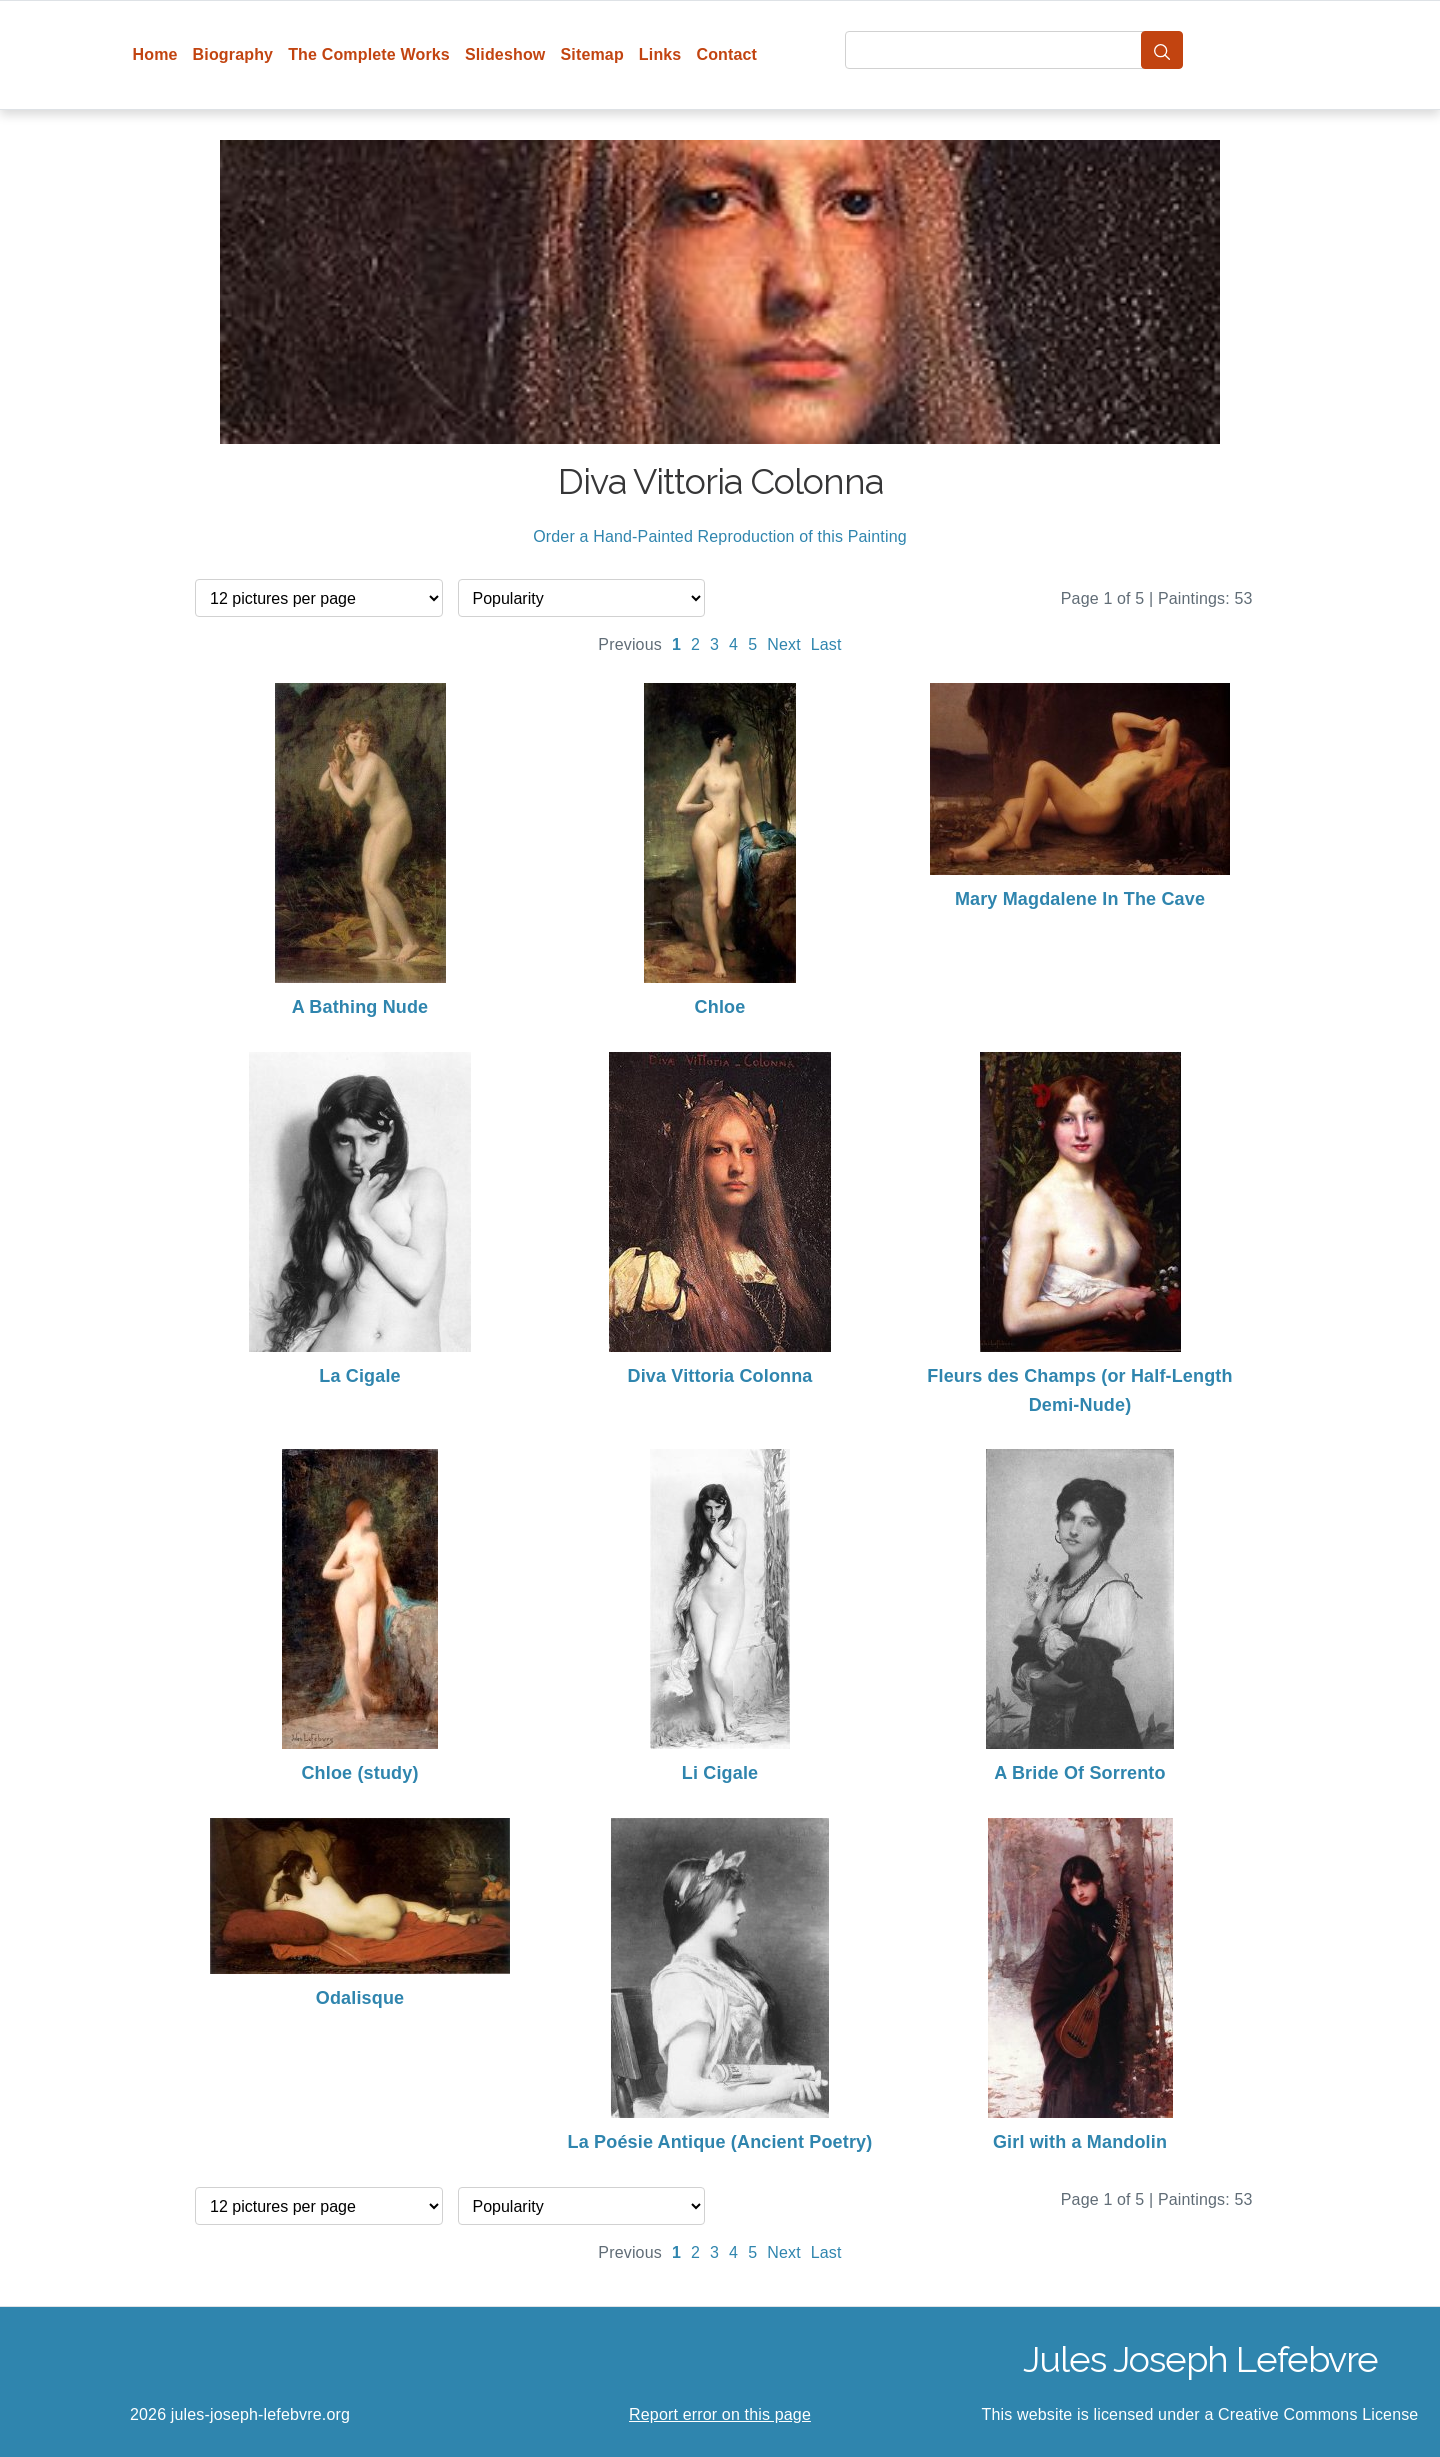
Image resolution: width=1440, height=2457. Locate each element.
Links (660, 54)
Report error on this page (720, 2414)
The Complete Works (369, 54)
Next (784, 644)
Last (826, 644)
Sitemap (591, 54)
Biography (233, 54)
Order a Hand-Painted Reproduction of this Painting (720, 536)
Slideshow (505, 54)
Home (155, 54)
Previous (630, 644)
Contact (726, 54)
